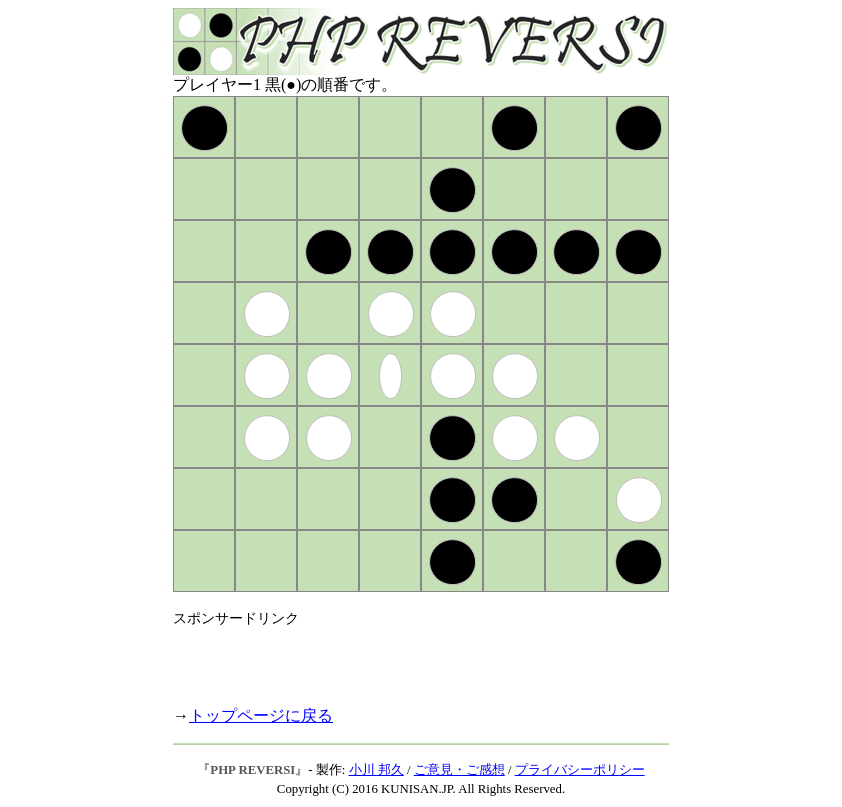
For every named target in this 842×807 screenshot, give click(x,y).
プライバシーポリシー (580, 770)
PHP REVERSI (252, 770)
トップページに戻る (261, 715)
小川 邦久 (376, 770)
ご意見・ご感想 (459, 770)
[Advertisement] (407, 658)
